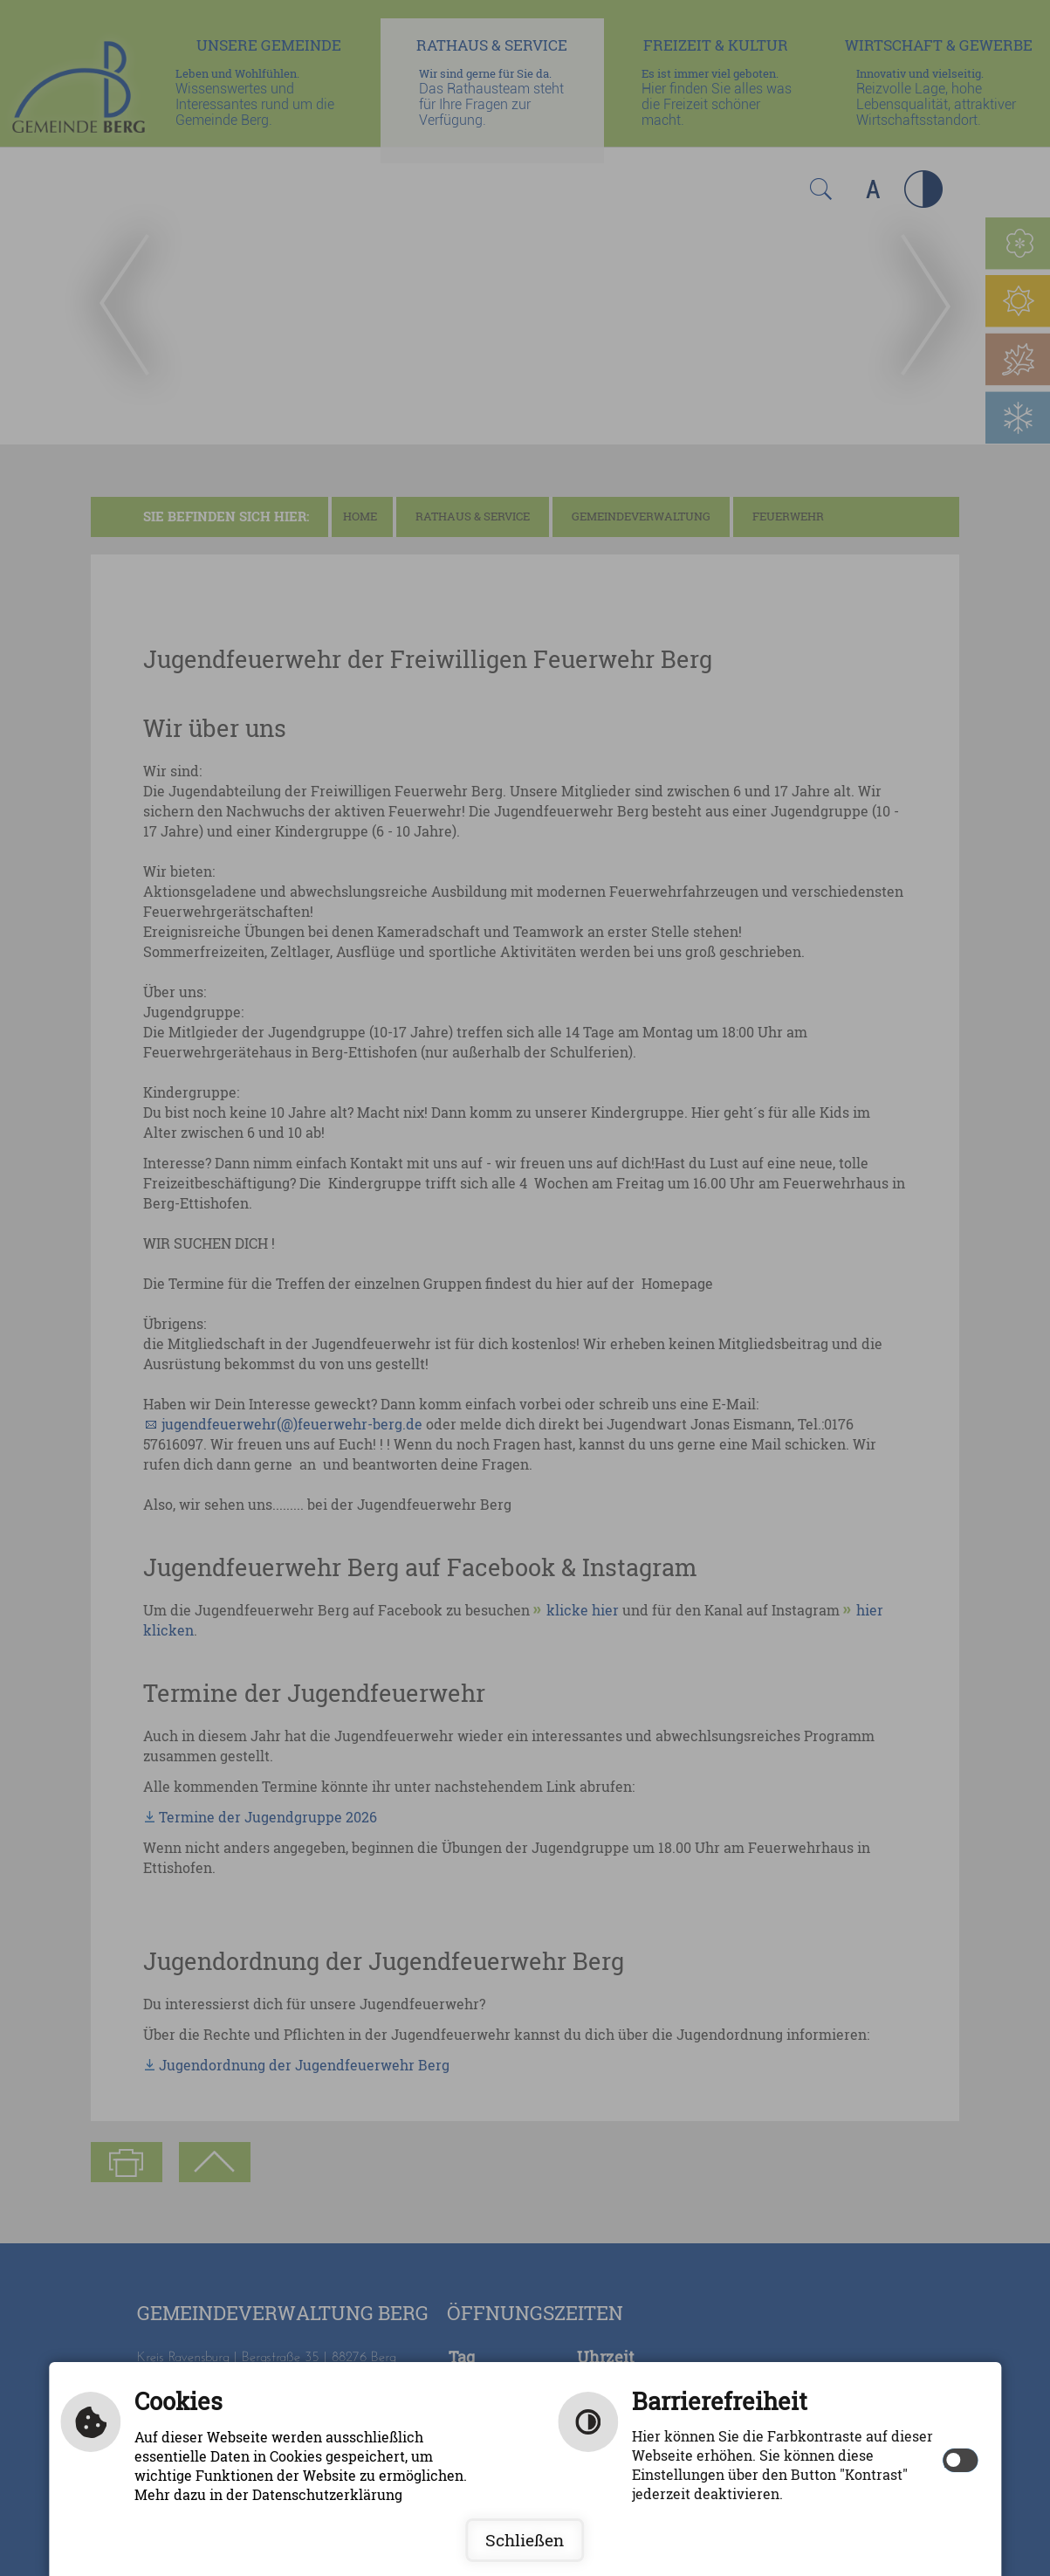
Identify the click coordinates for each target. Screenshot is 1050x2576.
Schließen (524, 2540)
